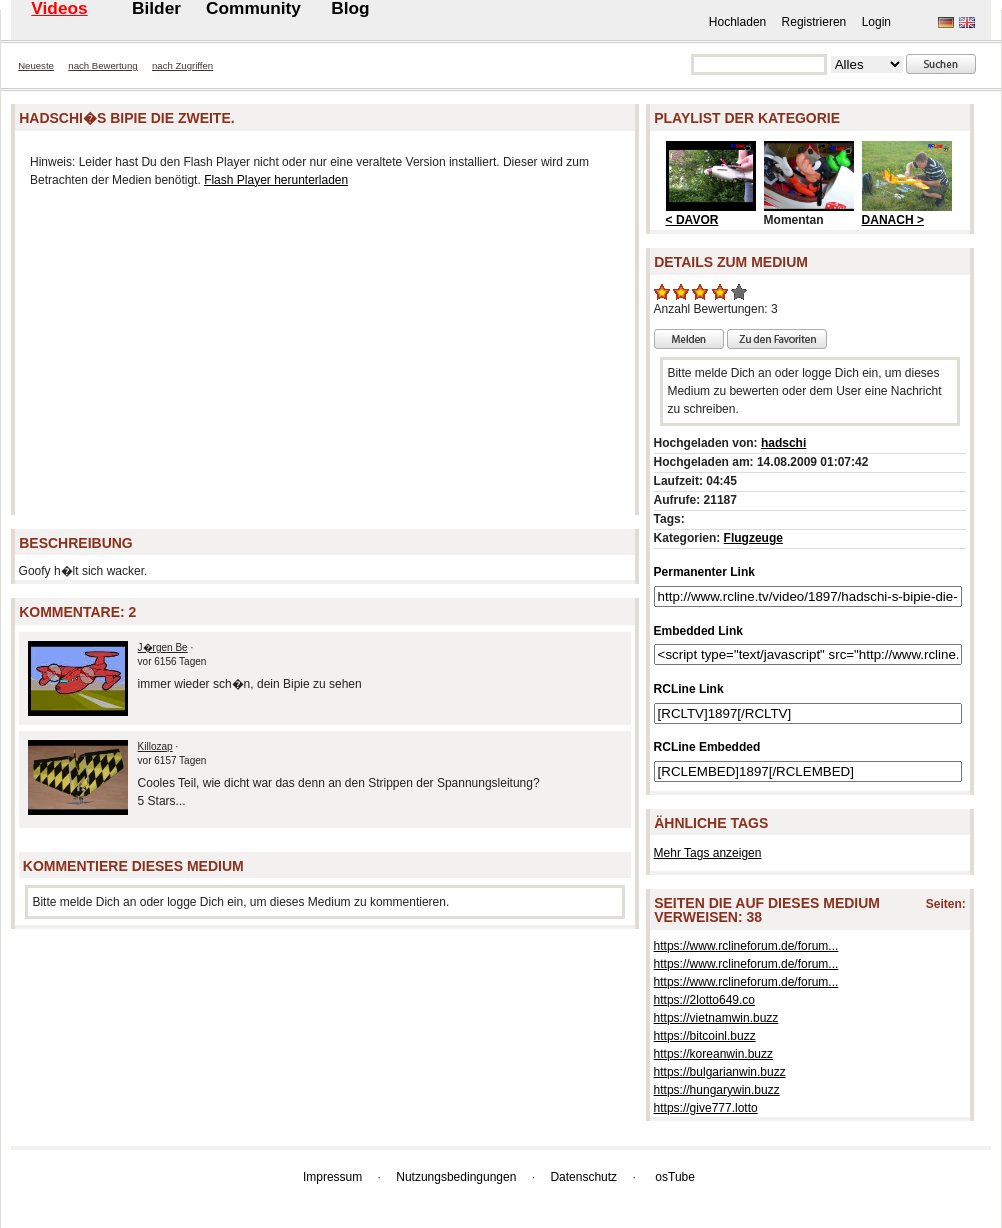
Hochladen (737, 22)
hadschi (783, 443)
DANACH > (893, 220)
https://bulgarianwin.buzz (720, 1072)
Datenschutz (583, 1177)
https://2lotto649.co (704, 1000)
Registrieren (814, 22)
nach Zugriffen (182, 65)
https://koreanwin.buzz (713, 1054)
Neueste (36, 65)
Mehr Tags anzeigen (708, 853)
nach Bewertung (102, 65)
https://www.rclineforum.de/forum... (746, 946)
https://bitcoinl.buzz (705, 1036)
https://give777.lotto (706, 1108)
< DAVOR (692, 220)
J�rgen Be (163, 647)
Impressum (332, 1177)
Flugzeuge (753, 538)
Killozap (155, 746)
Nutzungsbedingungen (456, 1177)
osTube (675, 1177)
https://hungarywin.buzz (717, 1090)
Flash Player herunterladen (276, 180)
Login (876, 22)
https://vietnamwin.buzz (716, 1018)
